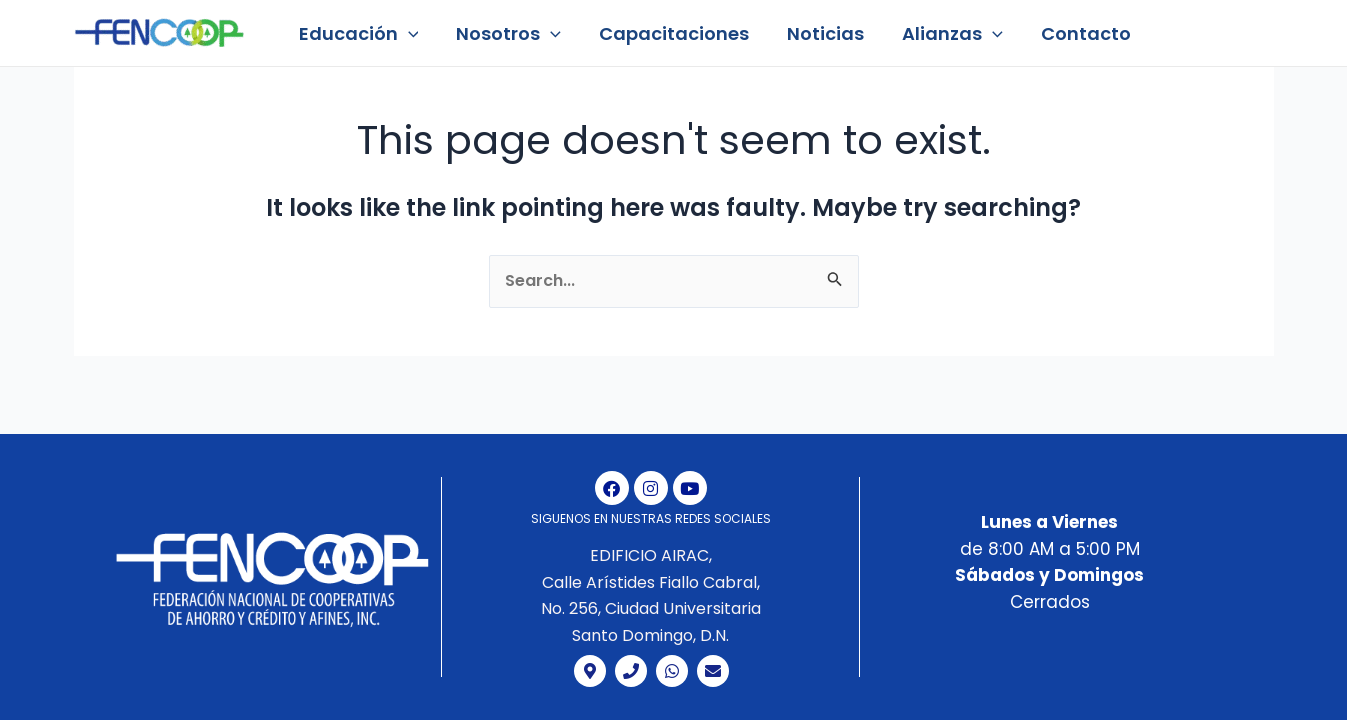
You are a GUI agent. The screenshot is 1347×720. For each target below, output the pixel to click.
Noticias (818, 33)
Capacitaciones (669, 33)
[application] (407, 33)
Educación (358, 33)
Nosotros (505, 33)
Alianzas (943, 33)
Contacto (1075, 33)
